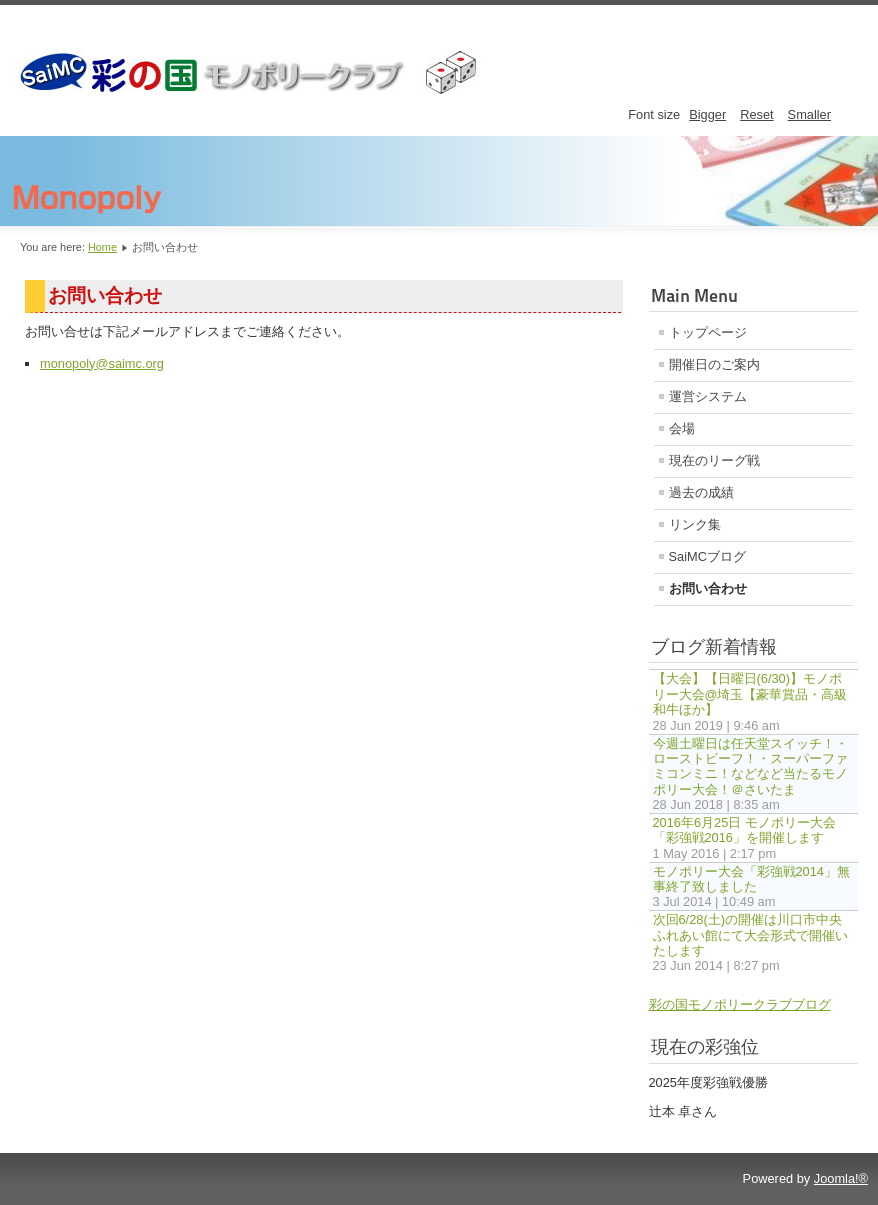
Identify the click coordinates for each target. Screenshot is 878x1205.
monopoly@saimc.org (102, 363)
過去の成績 (701, 492)
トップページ (708, 332)
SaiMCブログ (707, 556)
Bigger (707, 114)
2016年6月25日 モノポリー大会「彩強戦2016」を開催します (744, 830)
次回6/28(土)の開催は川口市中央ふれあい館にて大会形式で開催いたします (750, 935)
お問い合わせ (708, 588)
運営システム (708, 396)
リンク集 (695, 524)
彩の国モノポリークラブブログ (740, 1004)
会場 (682, 428)
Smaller (809, 114)
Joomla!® (841, 1178)
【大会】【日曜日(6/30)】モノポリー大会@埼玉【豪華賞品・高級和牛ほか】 (750, 694)
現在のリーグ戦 (714, 460)
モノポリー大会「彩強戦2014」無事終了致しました (751, 879)
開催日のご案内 (714, 364)
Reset (756, 114)
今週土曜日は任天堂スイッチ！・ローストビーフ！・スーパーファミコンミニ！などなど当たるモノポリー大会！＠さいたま (750, 766)
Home (102, 247)
